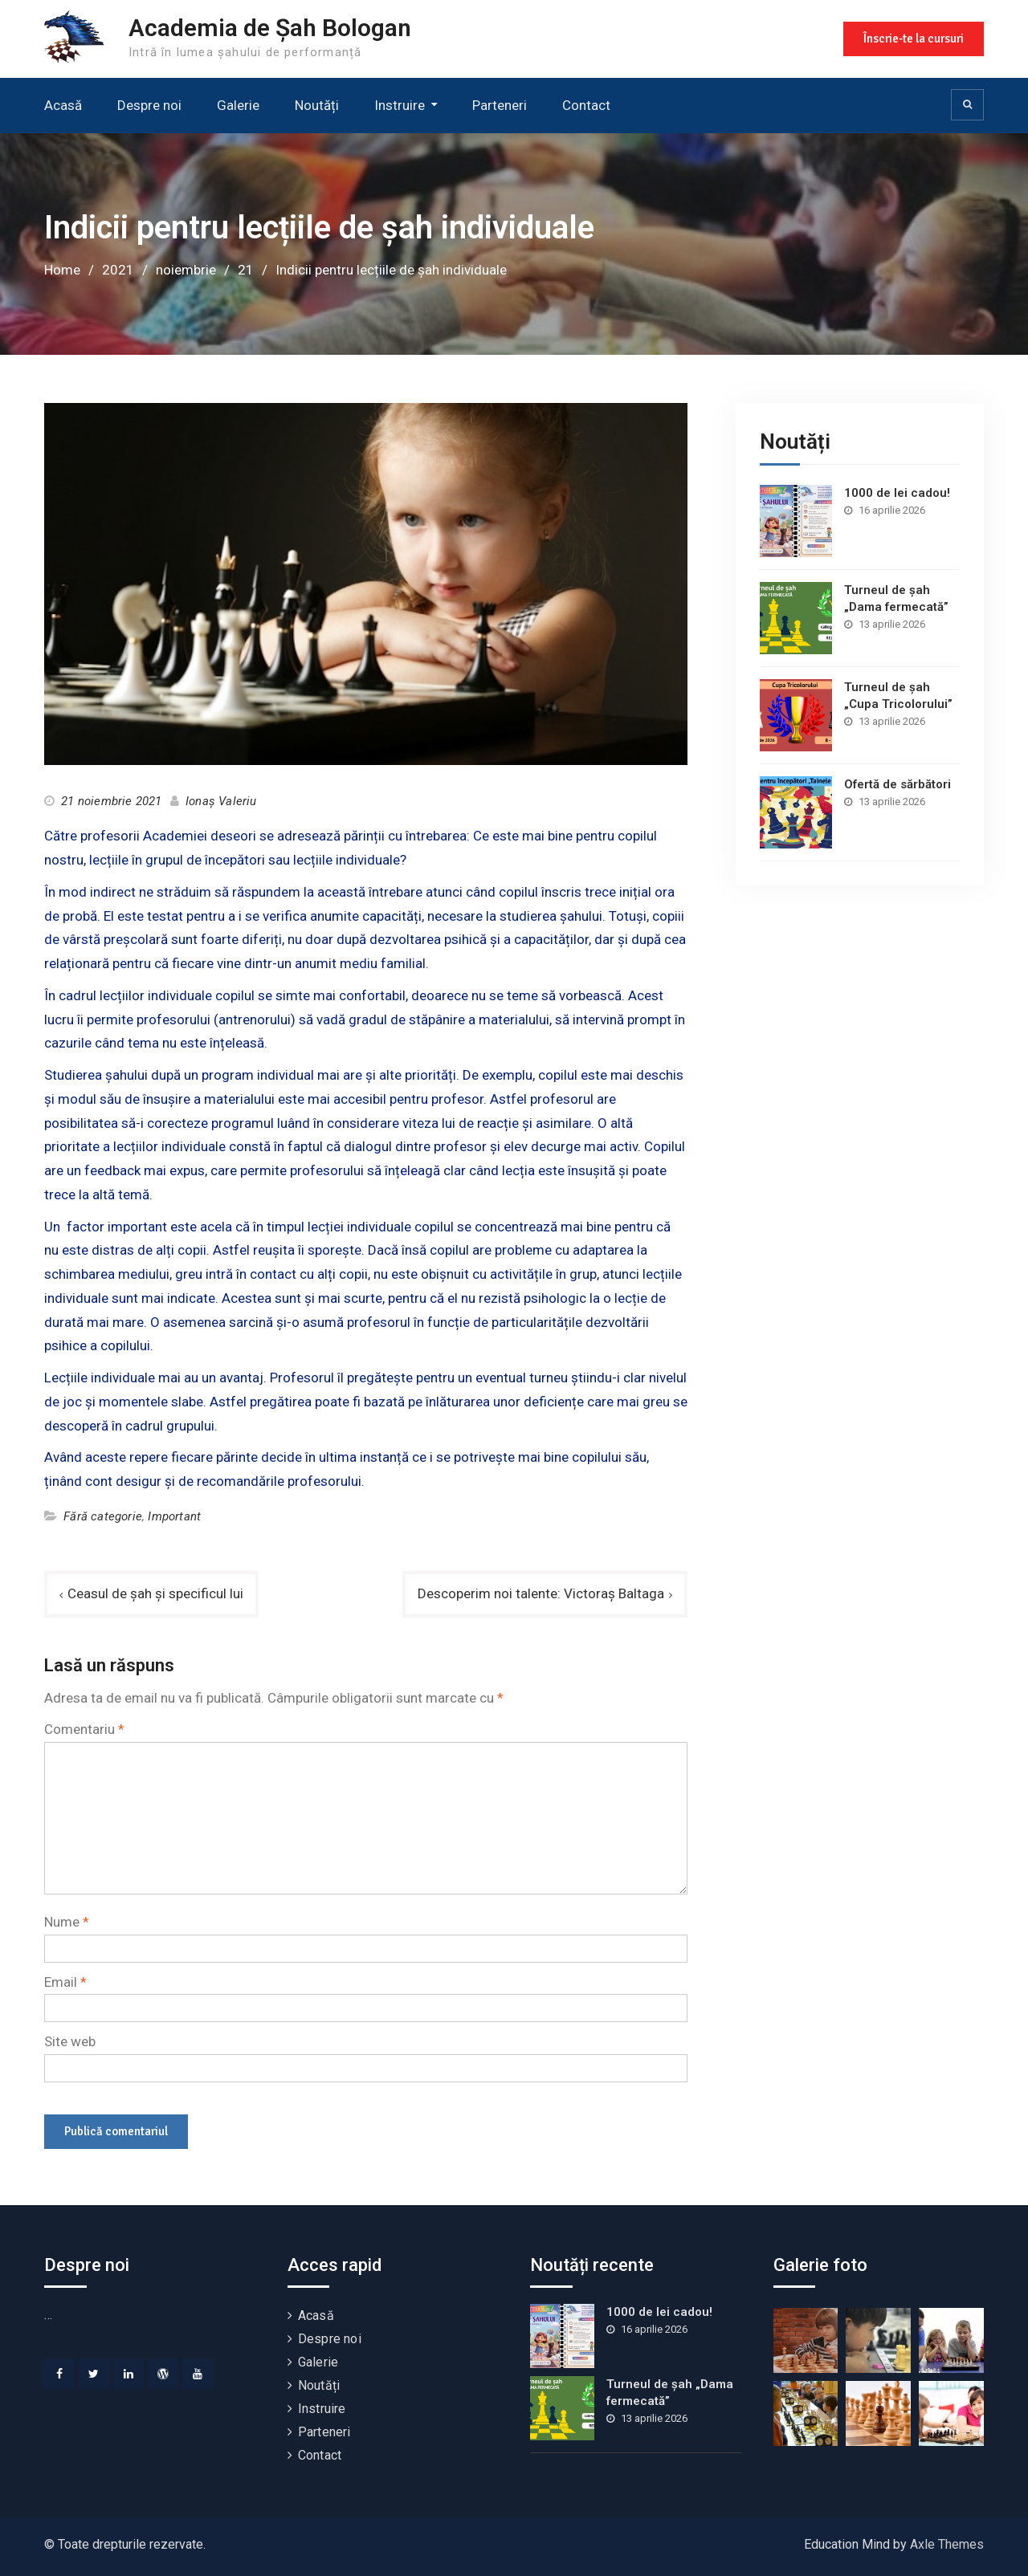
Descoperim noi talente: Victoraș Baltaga (541, 1593)
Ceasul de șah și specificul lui (155, 1593)
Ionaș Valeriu (221, 801)
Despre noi (149, 105)
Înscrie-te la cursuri (913, 38)
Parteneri (499, 105)
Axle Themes (947, 2544)
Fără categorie (102, 1516)
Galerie (238, 105)
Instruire (399, 105)
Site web (70, 2041)
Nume (66, 1922)
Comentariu (84, 1729)
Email (65, 1982)
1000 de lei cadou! (897, 493)
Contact (586, 105)
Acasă (63, 105)
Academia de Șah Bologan (269, 28)
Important (174, 1516)
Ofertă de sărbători (897, 784)
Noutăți (317, 105)
